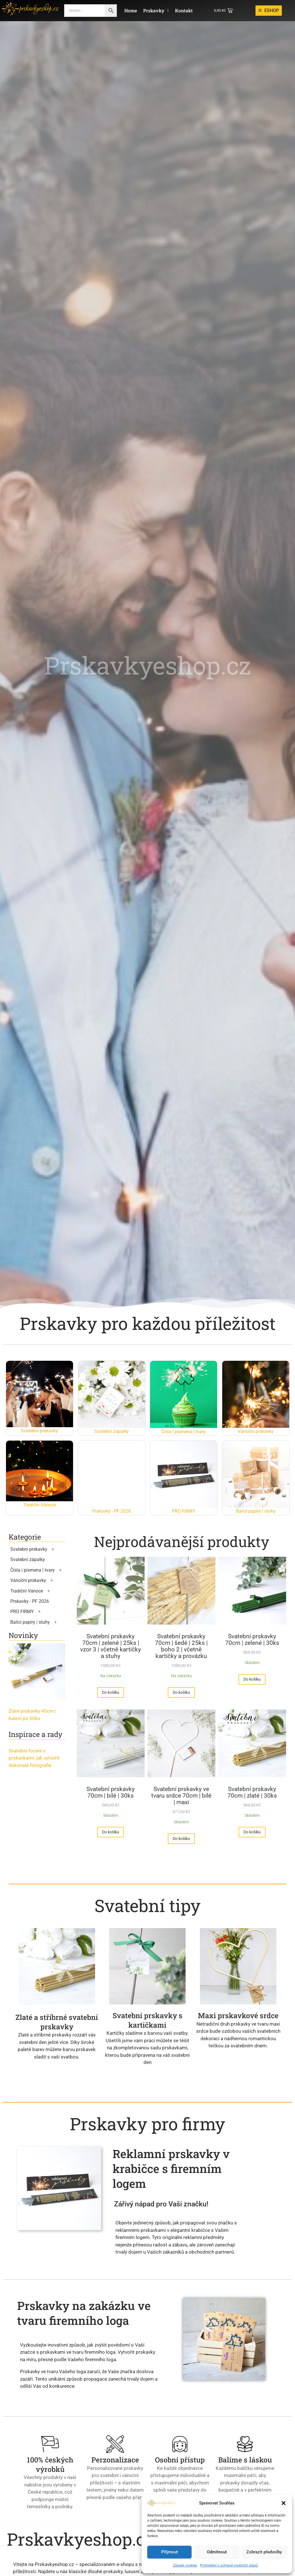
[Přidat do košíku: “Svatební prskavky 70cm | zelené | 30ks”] (110, 1832)
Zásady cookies (185, 2565)
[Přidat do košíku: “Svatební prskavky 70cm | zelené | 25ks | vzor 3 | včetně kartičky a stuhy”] (110, 1692)
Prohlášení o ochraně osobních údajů (229, 2565)
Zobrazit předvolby (264, 2552)
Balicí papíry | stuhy (30, 1622)
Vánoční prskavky (28, 1580)
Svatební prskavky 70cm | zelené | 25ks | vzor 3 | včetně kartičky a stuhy (110, 1646)
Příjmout (169, 2552)
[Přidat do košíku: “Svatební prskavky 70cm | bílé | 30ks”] (217, 1832)
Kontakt (184, 10)
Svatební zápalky (27, 1559)
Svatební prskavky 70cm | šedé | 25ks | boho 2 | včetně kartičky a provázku (217, 1646)
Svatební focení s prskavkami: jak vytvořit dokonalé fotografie (34, 1758)
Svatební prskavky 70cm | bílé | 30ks (217, 1792)
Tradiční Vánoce (26, 1591)
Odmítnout (217, 2552)
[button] (283, 2503)
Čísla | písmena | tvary (32, 1570)
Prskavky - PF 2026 (29, 1601)
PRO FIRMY (22, 1611)
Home (130, 10)
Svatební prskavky (28, 1549)
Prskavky (156, 10)
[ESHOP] (268, 10)
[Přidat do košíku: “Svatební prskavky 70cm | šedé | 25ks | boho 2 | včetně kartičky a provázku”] (217, 1692)
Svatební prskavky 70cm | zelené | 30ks (111, 1792)
